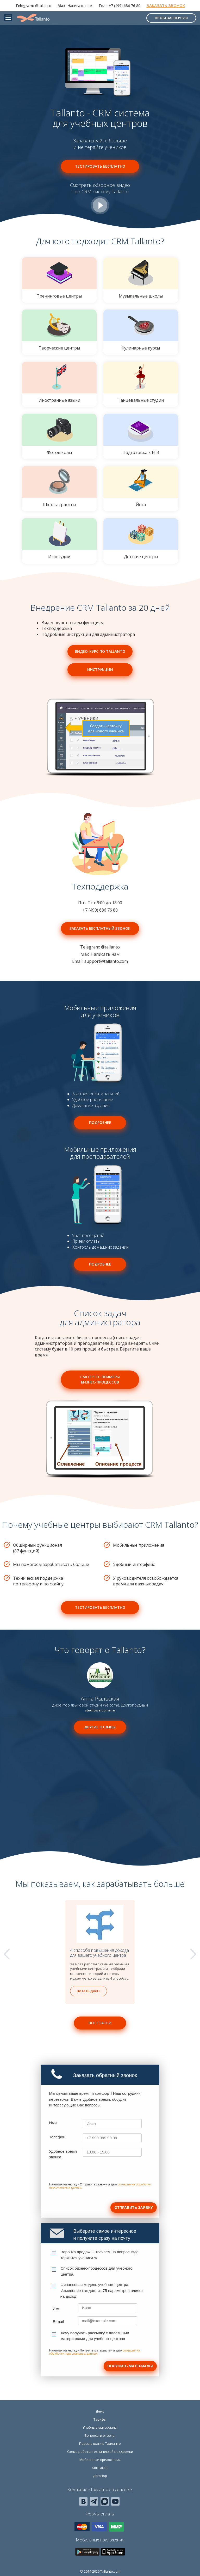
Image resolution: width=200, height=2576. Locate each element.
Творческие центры (59, 330)
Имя (53, 2122)
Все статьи (100, 2022)
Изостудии (59, 538)
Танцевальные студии (140, 382)
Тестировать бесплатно (100, 166)
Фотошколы (59, 434)
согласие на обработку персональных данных (94, 2352)
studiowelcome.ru (100, 1710)
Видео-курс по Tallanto (100, 651)
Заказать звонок (166, 5)
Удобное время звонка (63, 2154)
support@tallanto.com (106, 961)
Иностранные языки (59, 382)
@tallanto (43, 5)
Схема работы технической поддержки (100, 2451)
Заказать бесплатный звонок (100, 928)
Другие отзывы (100, 1726)
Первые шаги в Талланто (100, 2443)
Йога (140, 486)
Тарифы (100, 2419)
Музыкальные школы (140, 278)
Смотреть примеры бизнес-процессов (100, 1379)
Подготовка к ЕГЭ (140, 434)
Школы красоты (59, 486)
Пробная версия (171, 17)
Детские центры (140, 538)
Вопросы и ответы (100, 2435)
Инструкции (100, 669)
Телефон (57, 2137)
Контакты (100, 2467)
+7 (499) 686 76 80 (124, 5)
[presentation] (88, 2173)
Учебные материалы (100, 2427)
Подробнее (100, 1122)
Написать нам (79, 5)
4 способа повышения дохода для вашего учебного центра (99, 1952)
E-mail (58, 2321)
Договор (100, 2475)
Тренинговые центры (59, 278)
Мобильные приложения (100, 2459)
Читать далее (88, 1991)
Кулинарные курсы (140, 330)
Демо (100, 2411)
